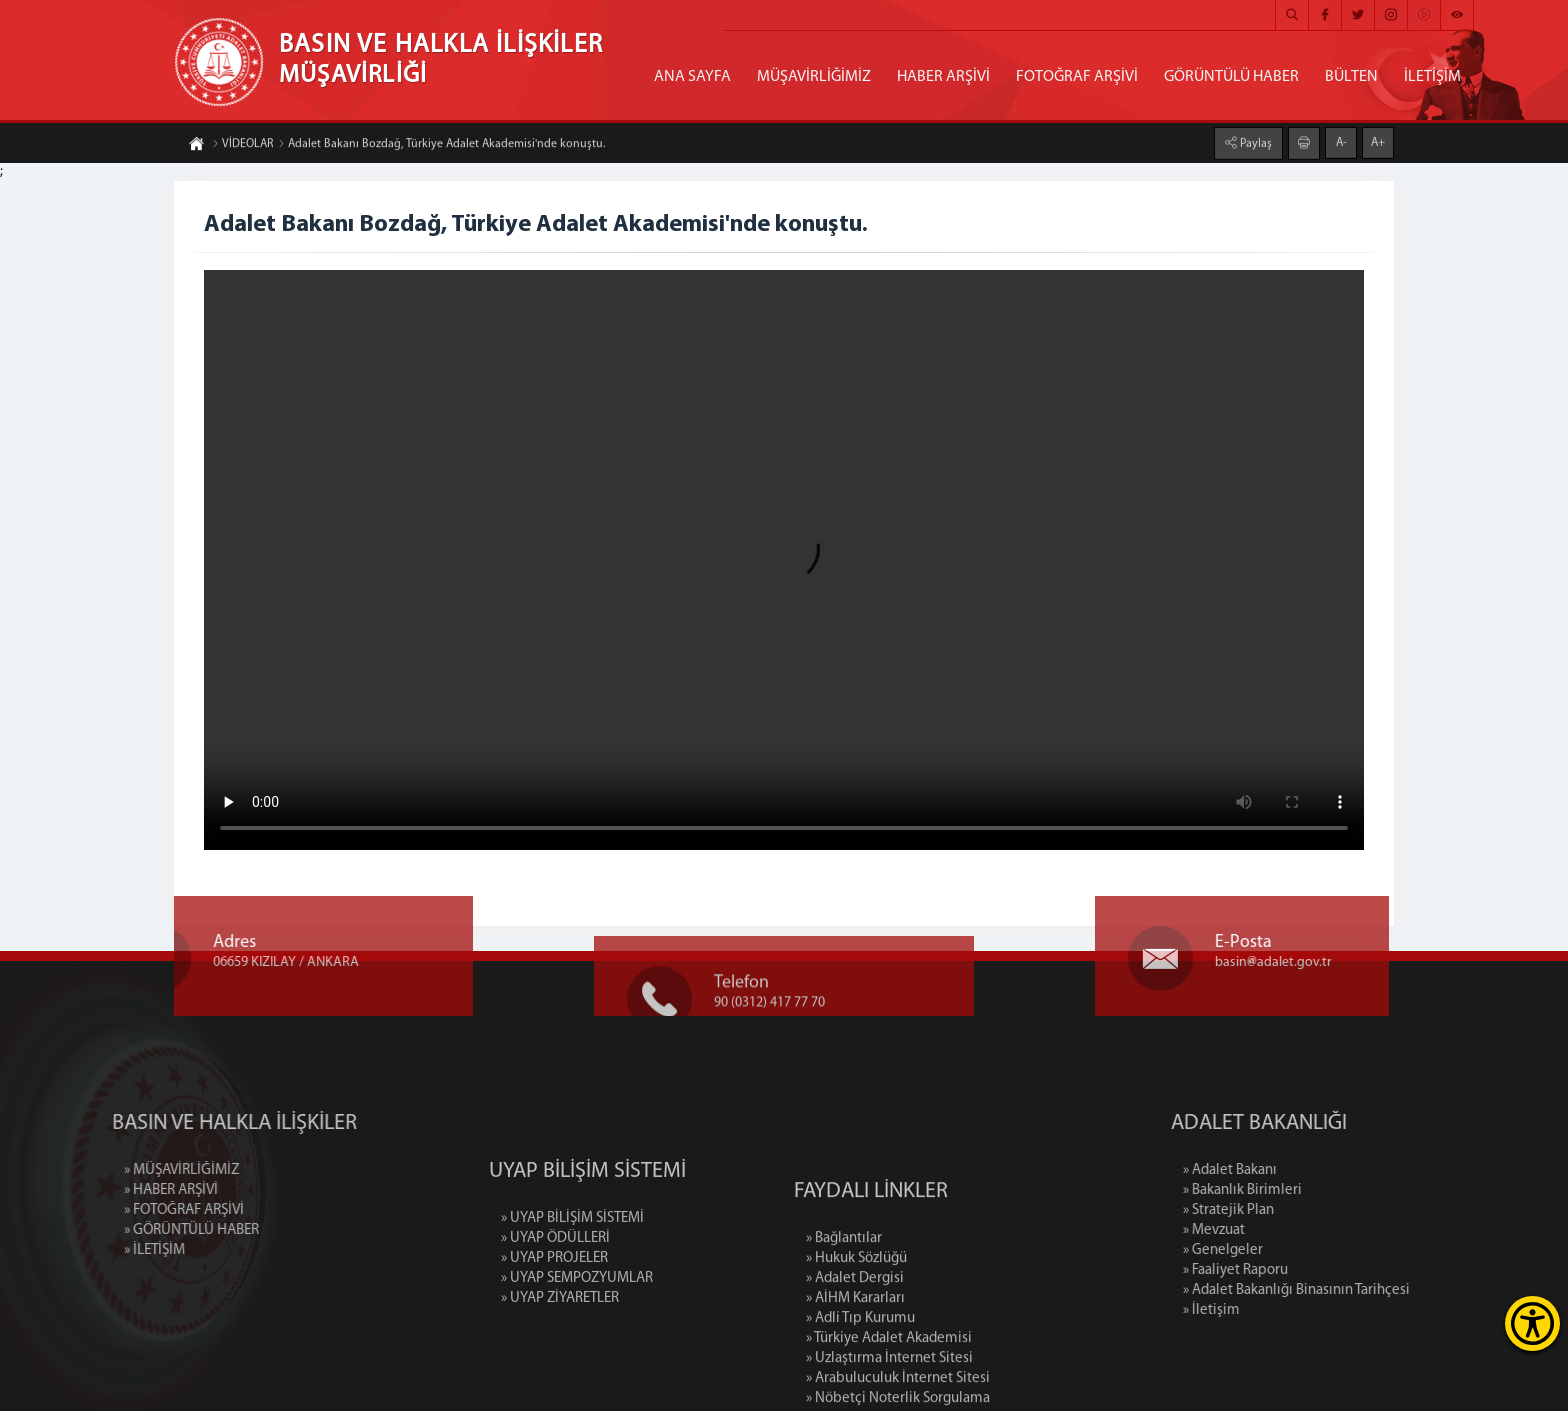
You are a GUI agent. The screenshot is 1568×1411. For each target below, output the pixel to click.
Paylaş (1254, 143)
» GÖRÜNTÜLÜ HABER (124, 1230)
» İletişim (1278, 1310)
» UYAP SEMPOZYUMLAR (577, 1322)
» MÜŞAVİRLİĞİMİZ (114, 1170)
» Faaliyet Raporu (1302, 1270)
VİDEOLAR (242, 145)
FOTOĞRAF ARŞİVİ (1077, 77)
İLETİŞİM (1432, 77)
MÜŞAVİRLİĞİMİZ (814, 77)
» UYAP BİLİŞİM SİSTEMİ (572, 1262)
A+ (1378, 142)
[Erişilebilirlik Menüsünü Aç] (1532, 1323)
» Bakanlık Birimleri (1309, 1190)
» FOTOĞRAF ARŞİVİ (117, 1210)
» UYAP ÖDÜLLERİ (555, 1282)
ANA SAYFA (692, 77)
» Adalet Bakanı (1297, 1170)
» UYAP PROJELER (554, 1302)
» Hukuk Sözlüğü (856, 1321)
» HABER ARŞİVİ (104, 1190)
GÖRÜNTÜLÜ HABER (1231, 77)
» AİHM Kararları (855, 1361)
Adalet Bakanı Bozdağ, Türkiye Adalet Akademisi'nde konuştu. (441, 145)
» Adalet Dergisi (855, 1341)
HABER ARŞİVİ (943, 77)
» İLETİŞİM (87, 1250)
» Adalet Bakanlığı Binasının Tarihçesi (1363, 1290)
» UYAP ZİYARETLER (560, 1342)
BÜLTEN (1351, 77)
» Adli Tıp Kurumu (860, 1381)
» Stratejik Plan (1295, 1210)
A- (1341, 142)
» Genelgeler (1290, 1250)
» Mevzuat (1281, 1230)
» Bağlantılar (844, 1301)
